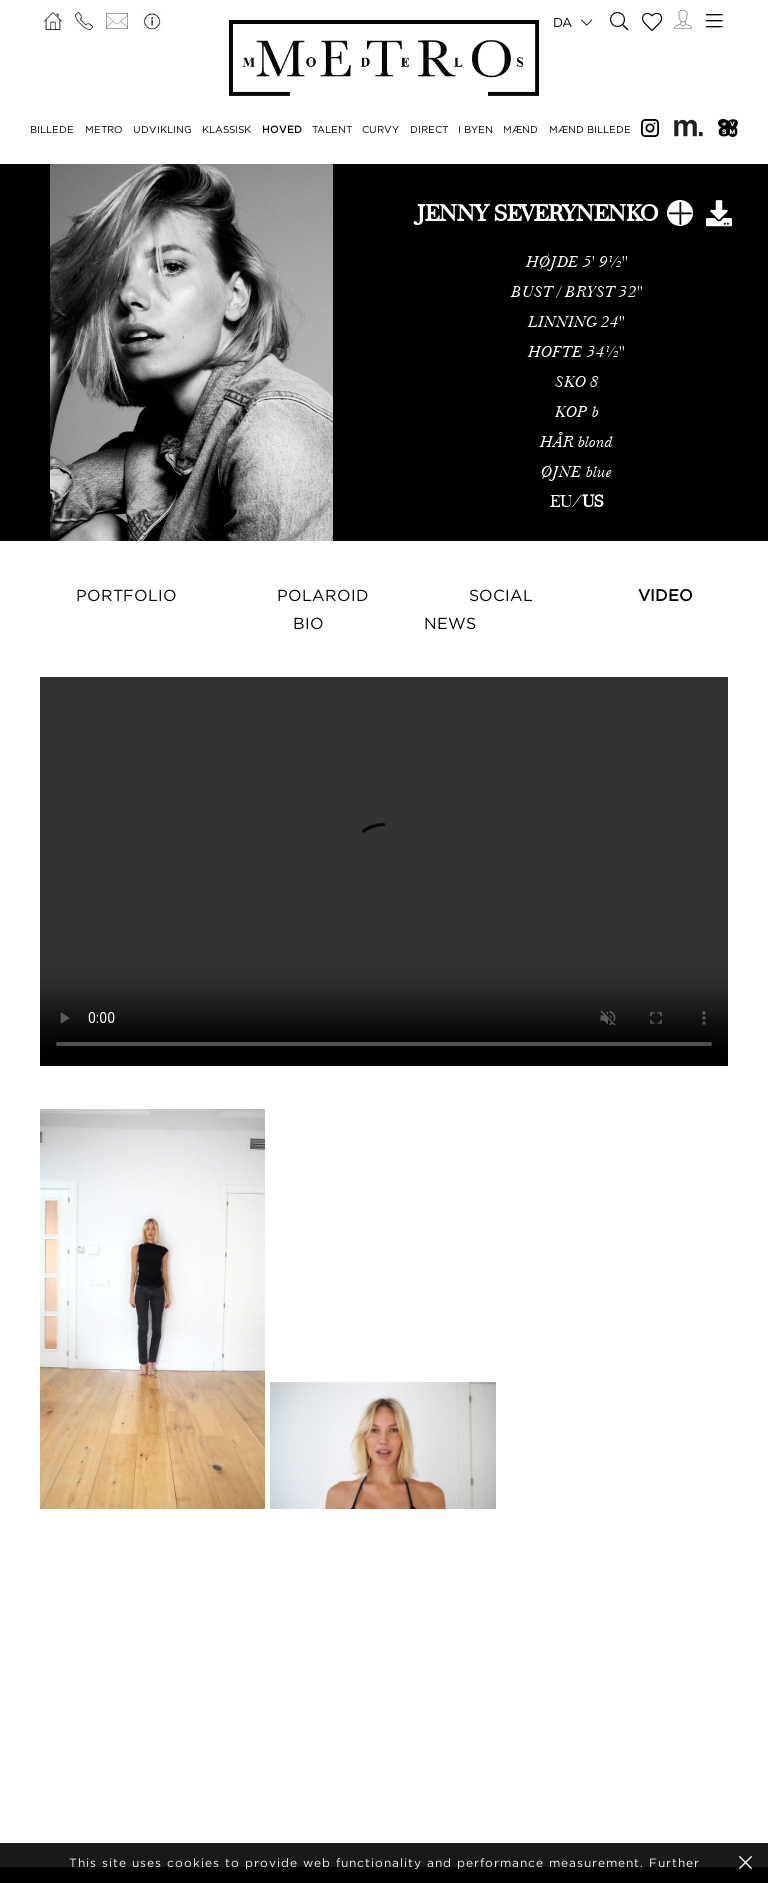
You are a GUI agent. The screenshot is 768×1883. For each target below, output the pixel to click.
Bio (308, 623)
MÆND (520, 129)
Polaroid (323, 595)
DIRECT (429, 129)
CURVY (380, 129)
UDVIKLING (162, 129)
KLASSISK (226, 129)
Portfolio (126, 595)
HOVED (282, 129)
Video (665, 595)
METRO (104, 129)
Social (501, 595)
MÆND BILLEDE (590, 129)
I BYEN (475, 129)
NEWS (450, 623)
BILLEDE (52, 129)
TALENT (332, 129)
